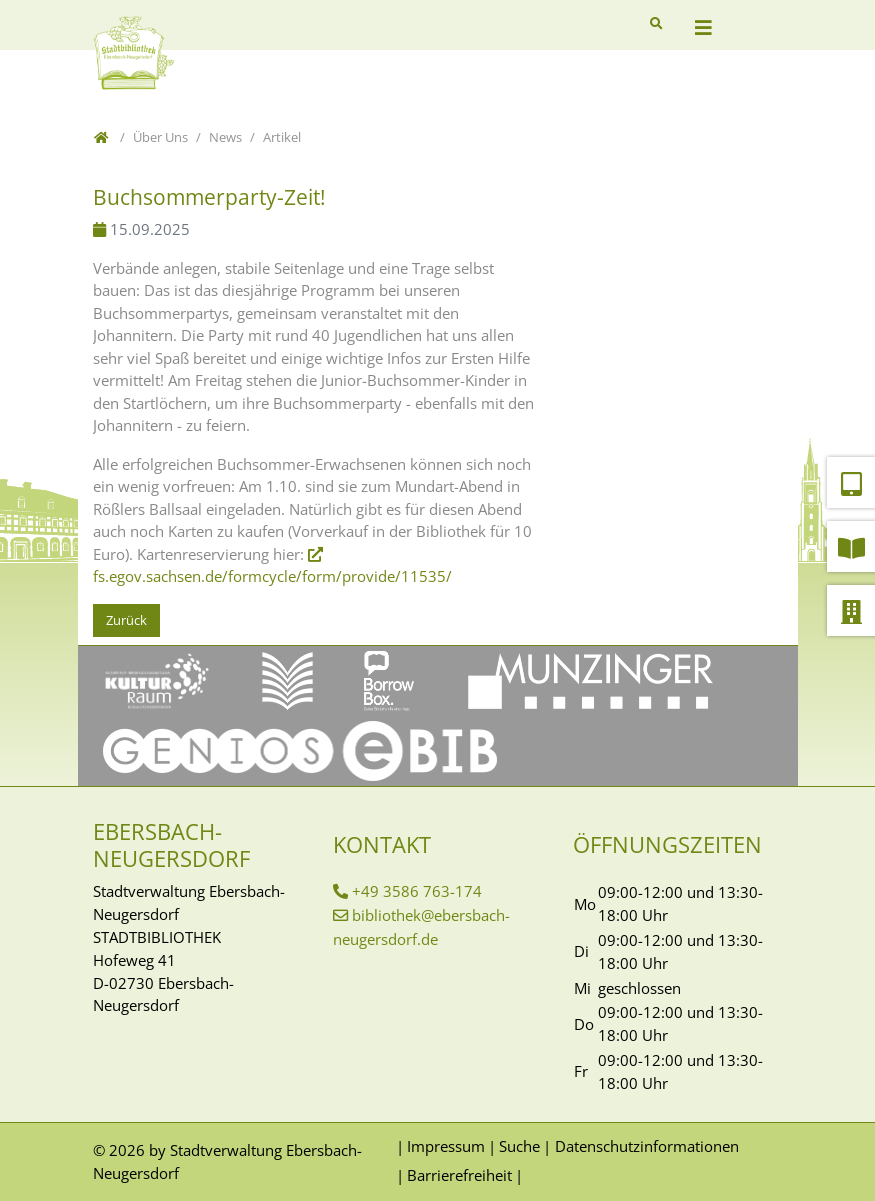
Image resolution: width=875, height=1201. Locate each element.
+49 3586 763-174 (417, 891)
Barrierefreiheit (459, 1175)
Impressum (446, 1146)
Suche (519, 1146)
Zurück (126, 620)
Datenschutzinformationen (647, 1146)
